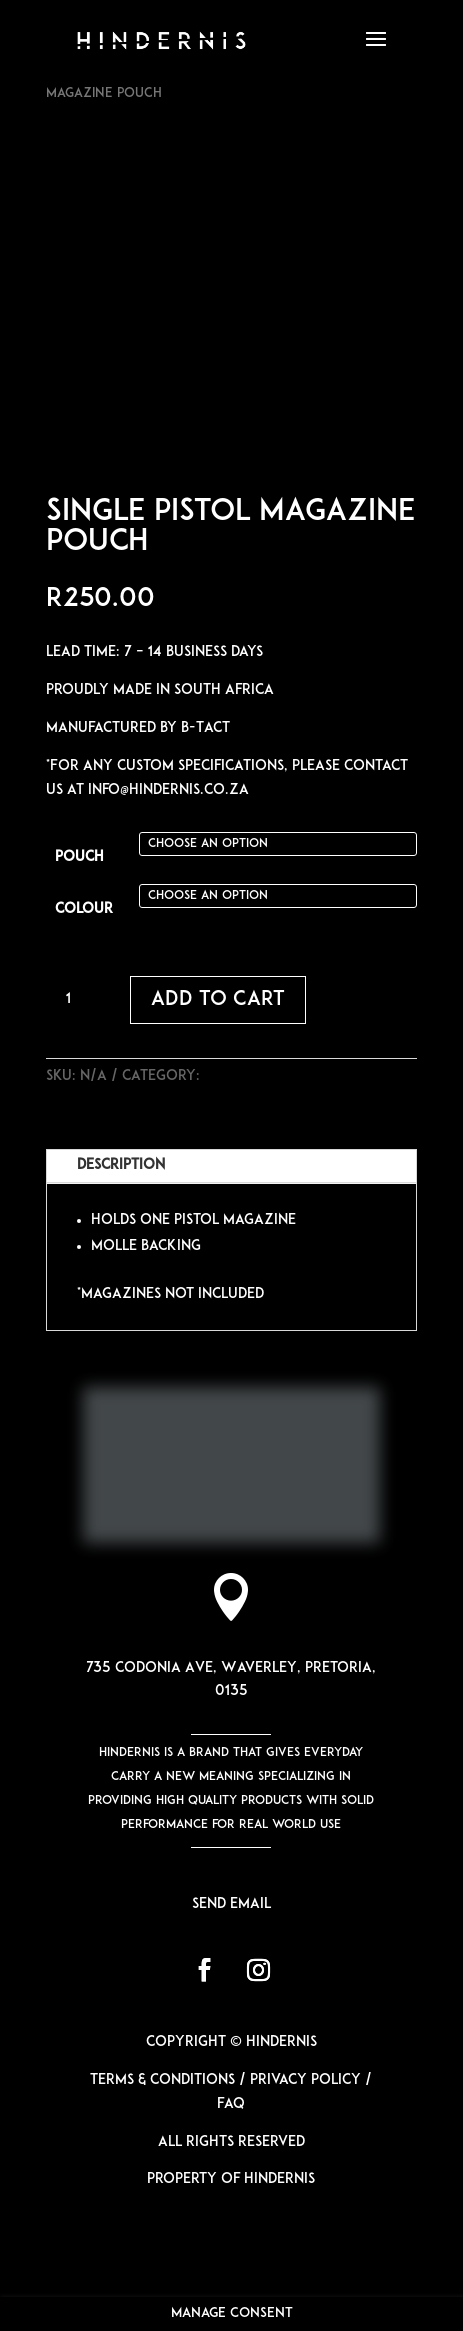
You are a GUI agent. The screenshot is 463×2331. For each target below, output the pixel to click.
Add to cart (218, 1000)
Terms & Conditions (162, 2080)
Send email (231, 1904)
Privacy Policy (305, 2080)
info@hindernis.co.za (168, 790)
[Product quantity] (76, 1000)
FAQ (231, 2104)
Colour (84, 909)
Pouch (79, 857)
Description (121, 1165)
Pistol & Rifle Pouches (286, 1076)
